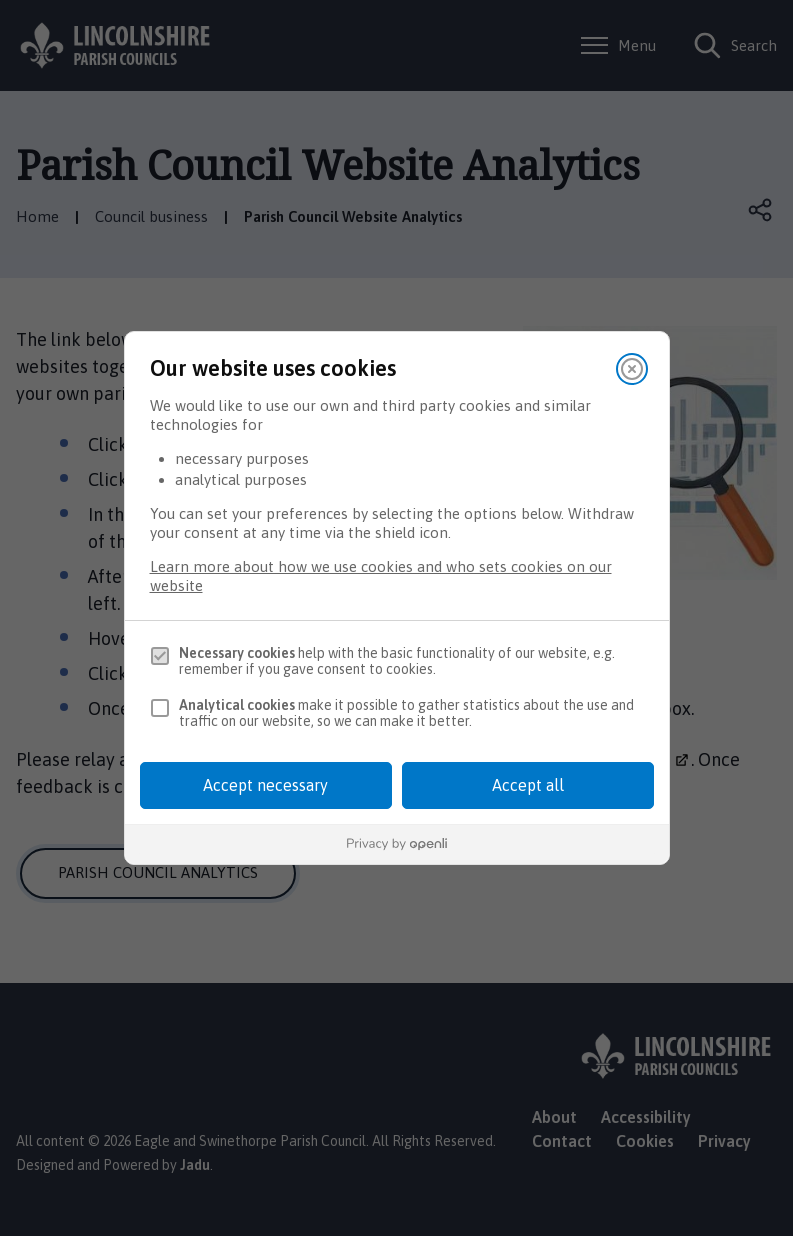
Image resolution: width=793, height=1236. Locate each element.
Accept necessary (265, 785)
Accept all (528, 785)
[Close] (632, 369)
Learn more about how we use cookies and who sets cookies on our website (381, 576)
